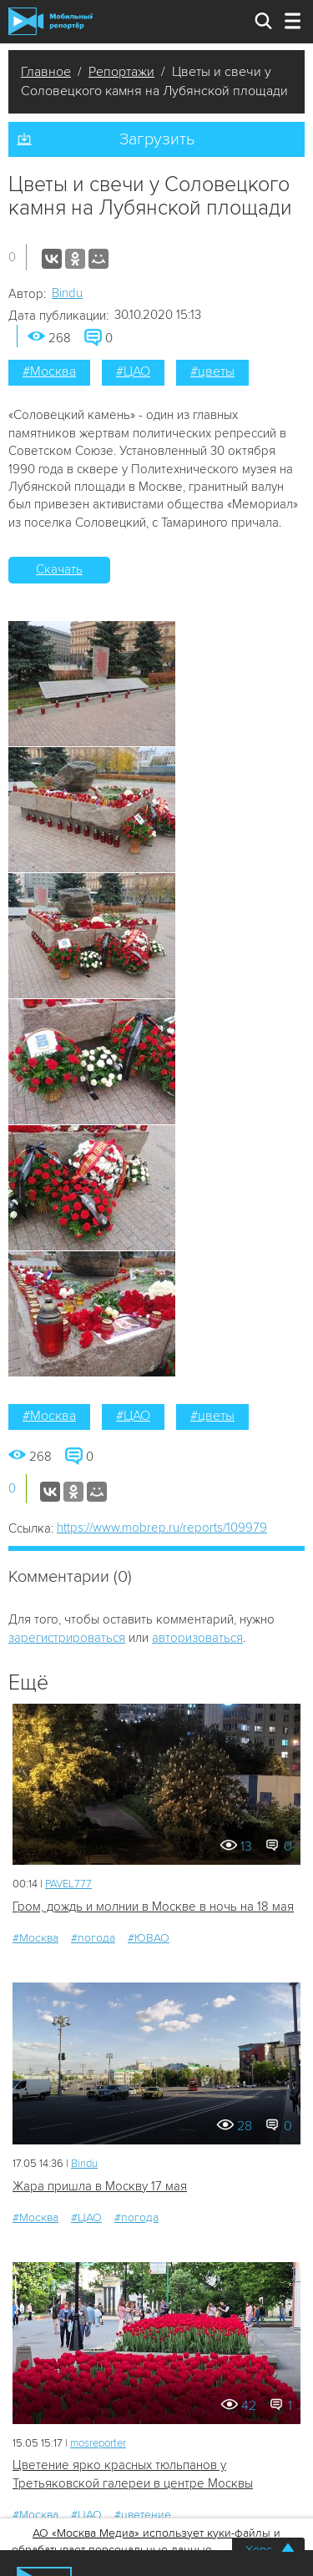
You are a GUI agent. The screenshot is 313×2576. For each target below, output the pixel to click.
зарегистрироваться (66, 1637)
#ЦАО (133, 371)
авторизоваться (197, 1637)
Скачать (59, 569)
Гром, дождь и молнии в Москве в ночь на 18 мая (153, 1906)
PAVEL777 (68, 1884)
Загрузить (156, 139)
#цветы (212, 371)
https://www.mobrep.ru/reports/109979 (162, 1527)
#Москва (49, 371)
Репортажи (121, 71)
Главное (46, 71)
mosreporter (98, 2443)
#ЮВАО (148, 1938)
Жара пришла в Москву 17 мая (100, 2186)
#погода (93, 1938)
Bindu (67, 293)
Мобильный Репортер (50, 21)
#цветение (142, 2515)
